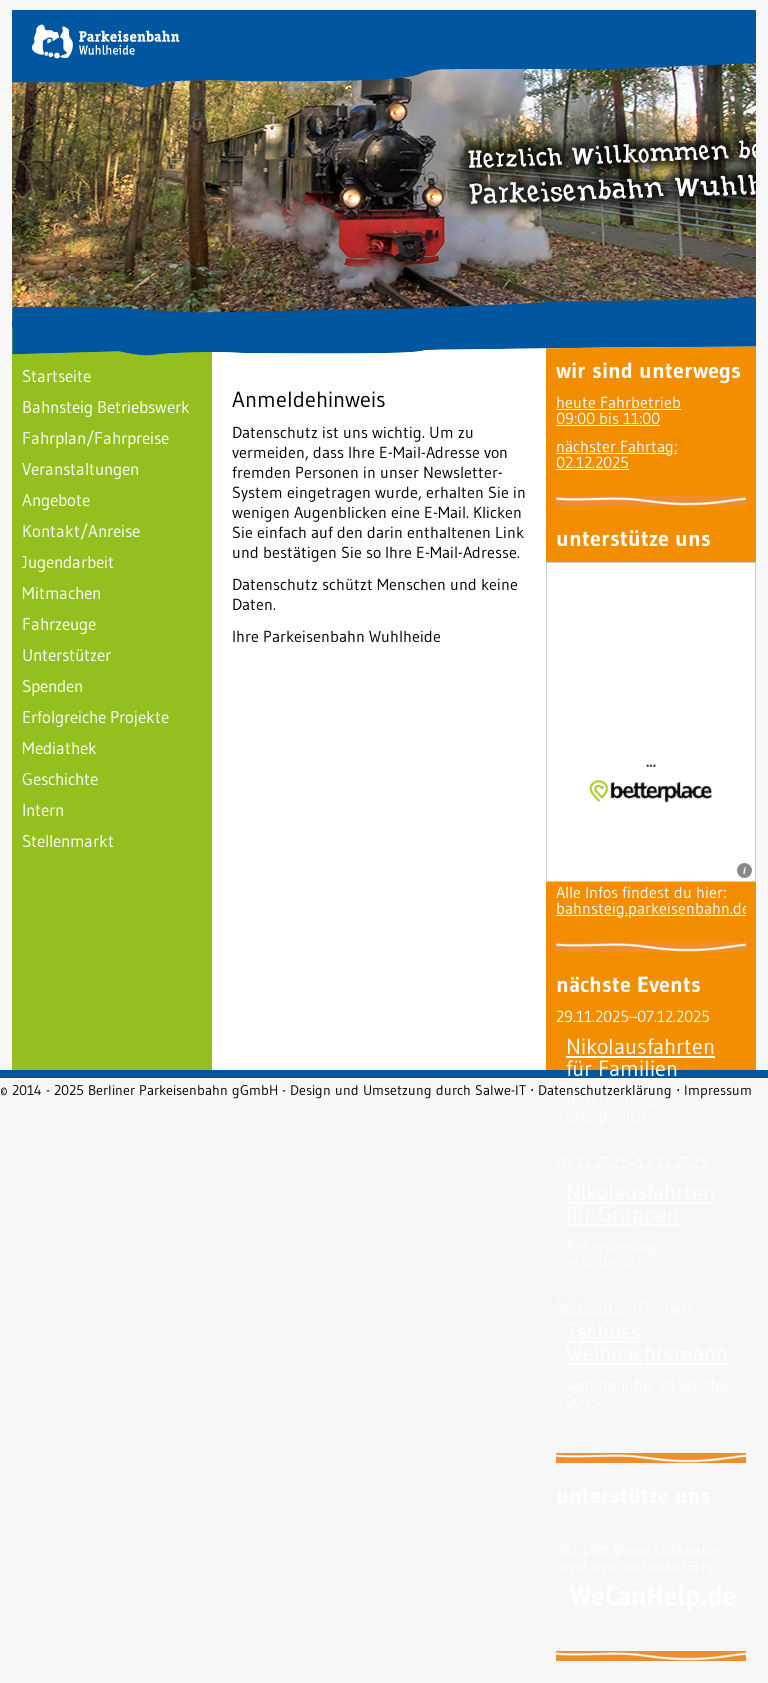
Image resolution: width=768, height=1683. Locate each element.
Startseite (56, 375)
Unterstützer (66, 654)
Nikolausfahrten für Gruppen (640, 1203)
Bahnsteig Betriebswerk (106, 406)
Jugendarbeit (68, 561)
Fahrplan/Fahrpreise (95, 437)
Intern (43, 809)
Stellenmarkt (68, 840)
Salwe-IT (500, 1090)
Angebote (56, 499)
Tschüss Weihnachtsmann (647, 1342)
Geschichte (60, 778)
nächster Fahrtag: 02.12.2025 (616, 454)
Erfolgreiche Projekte (95, 716)
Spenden (52, 685)
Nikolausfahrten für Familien (640, 1057)
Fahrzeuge (59, 623)
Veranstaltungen (80, 468)
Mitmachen (61, 592)
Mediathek (59, 747)
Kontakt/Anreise (81, 530)
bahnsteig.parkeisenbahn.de (653, 908)
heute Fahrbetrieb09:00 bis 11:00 (618, 410)
